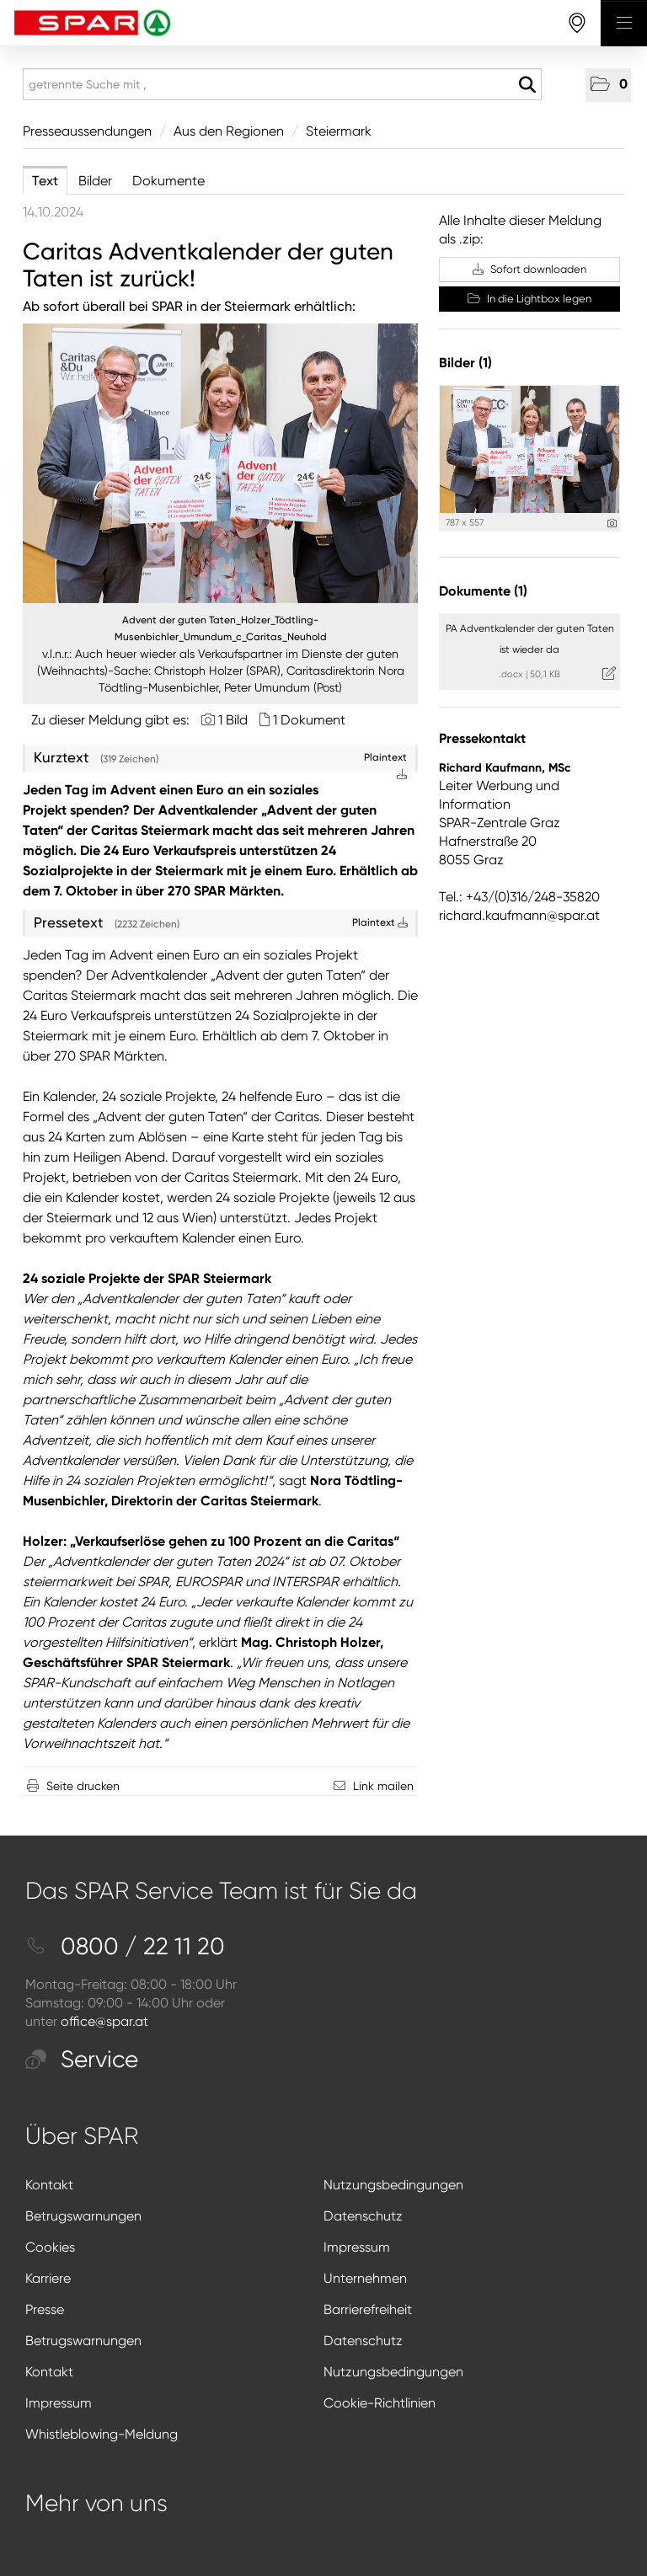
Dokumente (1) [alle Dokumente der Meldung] (483, 591)
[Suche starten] (527, 85)
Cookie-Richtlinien (380, 2403)
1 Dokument (309, 720)
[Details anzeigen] (612, 523)
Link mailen (383, 1786)
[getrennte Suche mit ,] (282, 84)
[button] (608, 85)
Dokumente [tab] (168, 181)
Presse (44, 2309)
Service (81, 2059)
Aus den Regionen (229, 131)
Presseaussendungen (87, 131)
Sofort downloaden (529, 269)
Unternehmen (365, 2278)
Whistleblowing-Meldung (101, 2434)
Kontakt (49, 2185)
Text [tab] (45, 181)
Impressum (357, 2247)
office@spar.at (104, 2021)
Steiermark (339, 131)
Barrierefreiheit (368, 2309)
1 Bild (233, 720)
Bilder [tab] (95, 181)
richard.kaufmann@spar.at (519, 915)
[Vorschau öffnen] (220, 463)
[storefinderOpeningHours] (577, 23)
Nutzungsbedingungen (393, 2185)
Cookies (50, 2247)
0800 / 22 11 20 (125, 1946)
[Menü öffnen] (624, 23)
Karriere (48, 2278)
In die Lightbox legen (529, 298)
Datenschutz (363, 2216)
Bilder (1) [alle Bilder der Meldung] (465, 363)
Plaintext (380, 922)
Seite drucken (83, 1786)
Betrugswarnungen (83, 2216)
